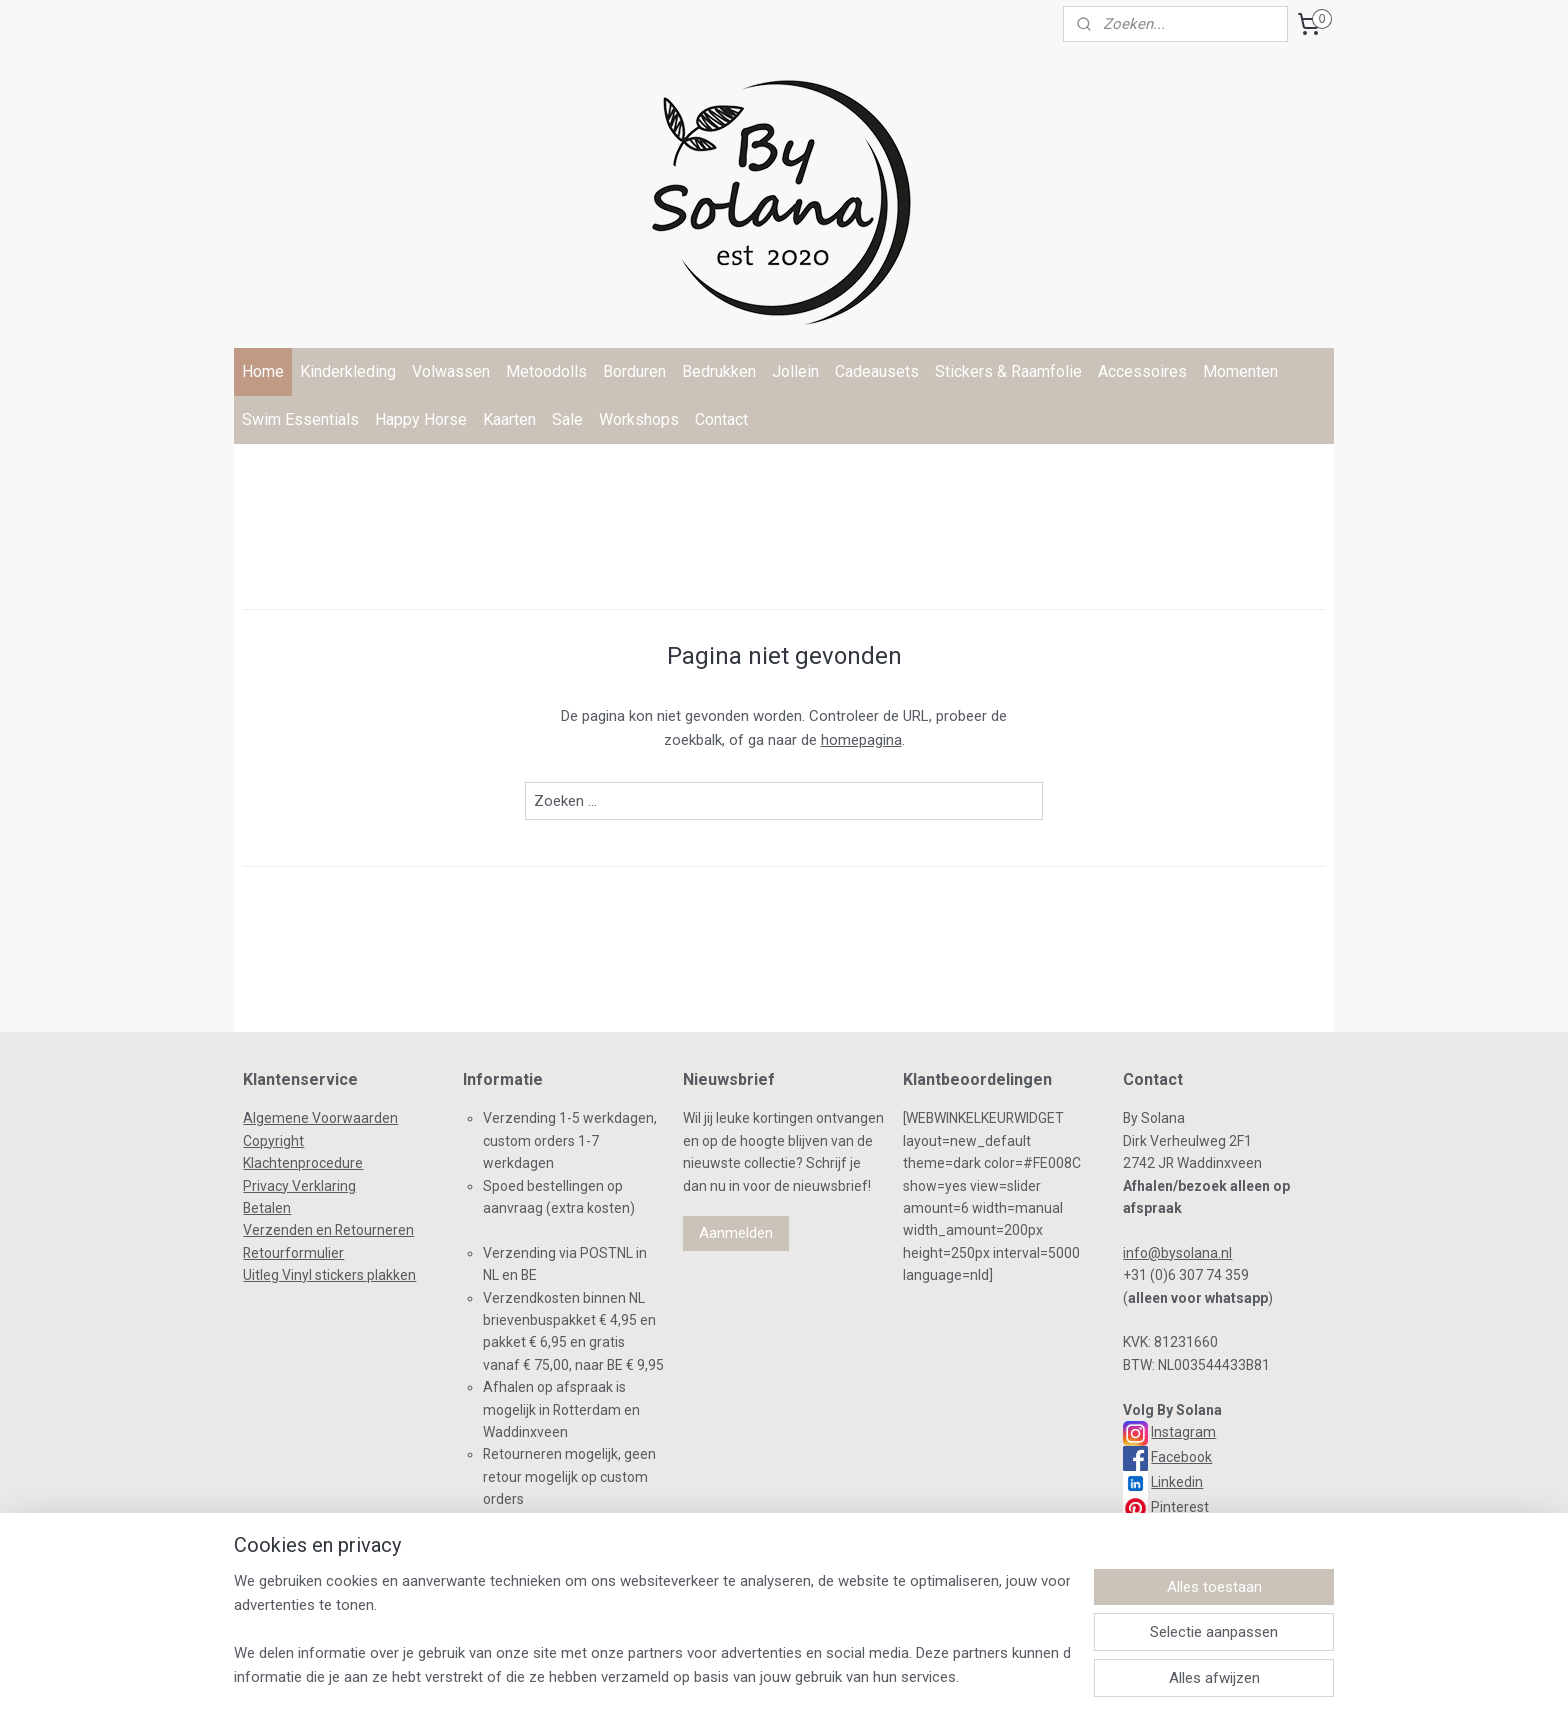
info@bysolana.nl (1177, 1253)
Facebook (1181, 1457)
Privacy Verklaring (299, 1186)
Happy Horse (421, 419)
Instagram (1183, 1432)
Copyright (273, 1141)
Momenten (1240, 371)
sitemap (701, 1676)
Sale (567, 419)
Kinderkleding (348, 371)
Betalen (267, 1208)
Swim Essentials (300, 419)
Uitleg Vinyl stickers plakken (329, 1275)
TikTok (1169, 1532)
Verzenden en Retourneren (328, 1230)
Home (263, 371)
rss (740, 1676)
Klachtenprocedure (303, 1163)
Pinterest (1180, 1507)
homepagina (861, 740)
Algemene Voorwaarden (320, 1118)
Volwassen (451, 371)
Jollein (795, 371)
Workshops (639, 419)
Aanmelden (736, 1233)
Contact (721, 419)
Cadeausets (877, 371)
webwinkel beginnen (812, 1676)
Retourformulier (293, 1253)
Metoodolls (546, 371)
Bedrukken (719, 371)
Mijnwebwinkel (981, 1676)
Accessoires (1142, 371)
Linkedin (1177, 1482)
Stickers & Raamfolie (1008, 371)
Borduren (634, 371)
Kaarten (509, 419)
